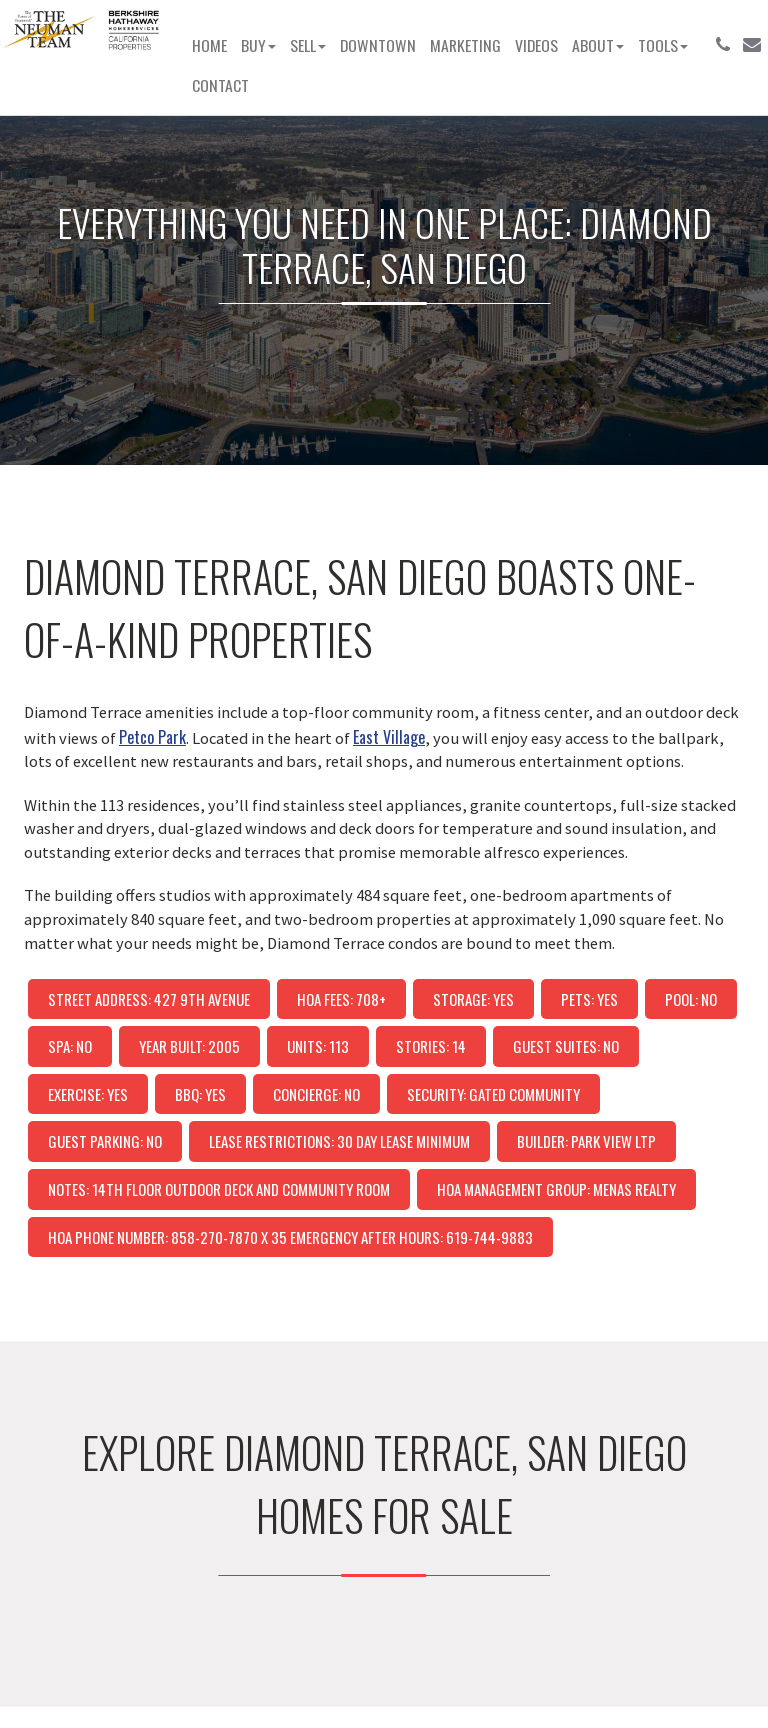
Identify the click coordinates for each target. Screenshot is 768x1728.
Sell (308, 45)
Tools (663, 45)
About (598, 45)
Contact (220, 85)
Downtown (378, 45)
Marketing (465, 45)
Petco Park (152, 737)
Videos (536, 45)
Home (209, 45)
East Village (389, 737)
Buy (258, 45)
